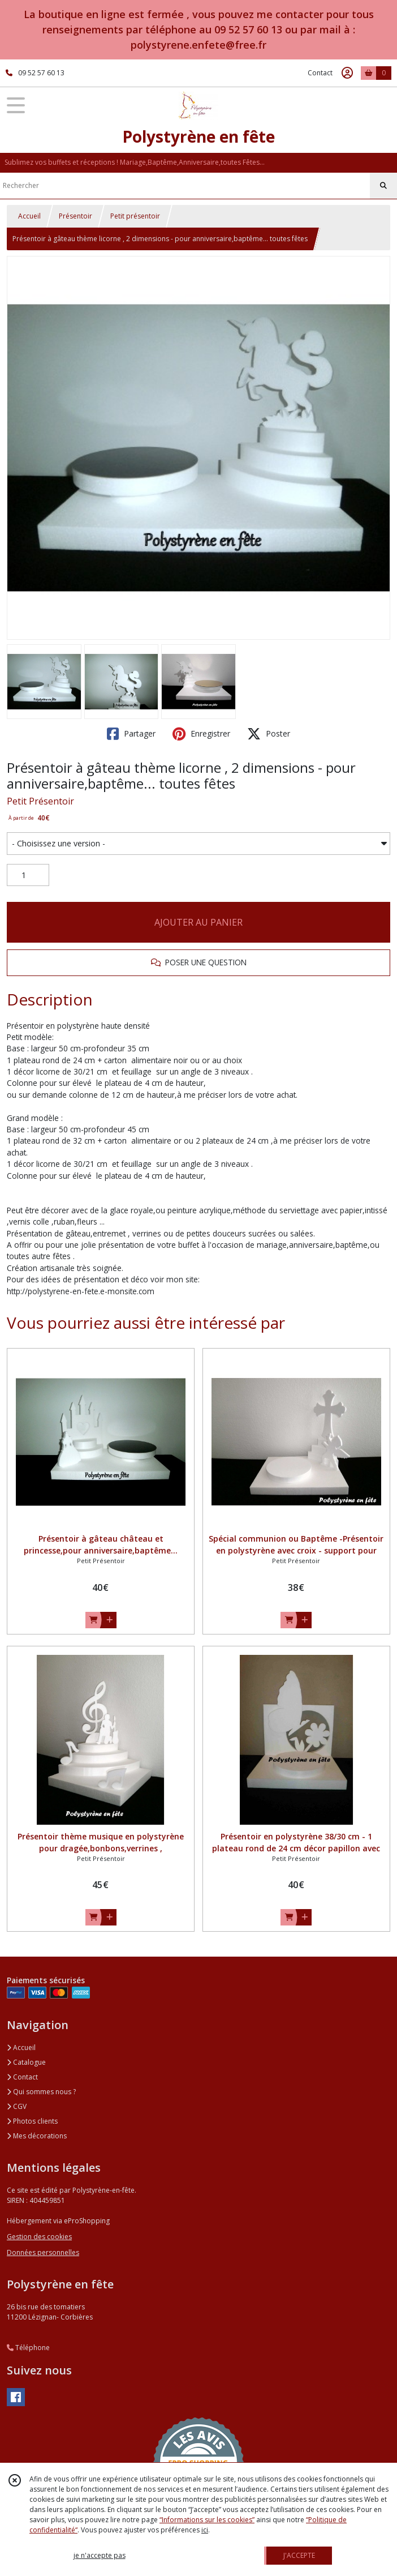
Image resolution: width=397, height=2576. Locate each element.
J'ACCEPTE (299, 2555)
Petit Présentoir (40, 801)
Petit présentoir (135, 216)
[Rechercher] (383, 186)
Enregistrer (201, 734)
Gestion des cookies (39, 2236)
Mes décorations (37, 2136)
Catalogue (26, 2062)
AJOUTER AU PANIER (198, 922)
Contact (320, 73)
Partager (131, 734)
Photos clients (32, 2121)
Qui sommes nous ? (41, 2091)
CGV (17, 2106)
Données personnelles (43, 2252)
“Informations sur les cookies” (206, 2519)
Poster (268, 734)
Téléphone (28, 2347)
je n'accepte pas (100, 2555)
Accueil (29, 216)
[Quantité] (28, 875)
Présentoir (75, 216)
